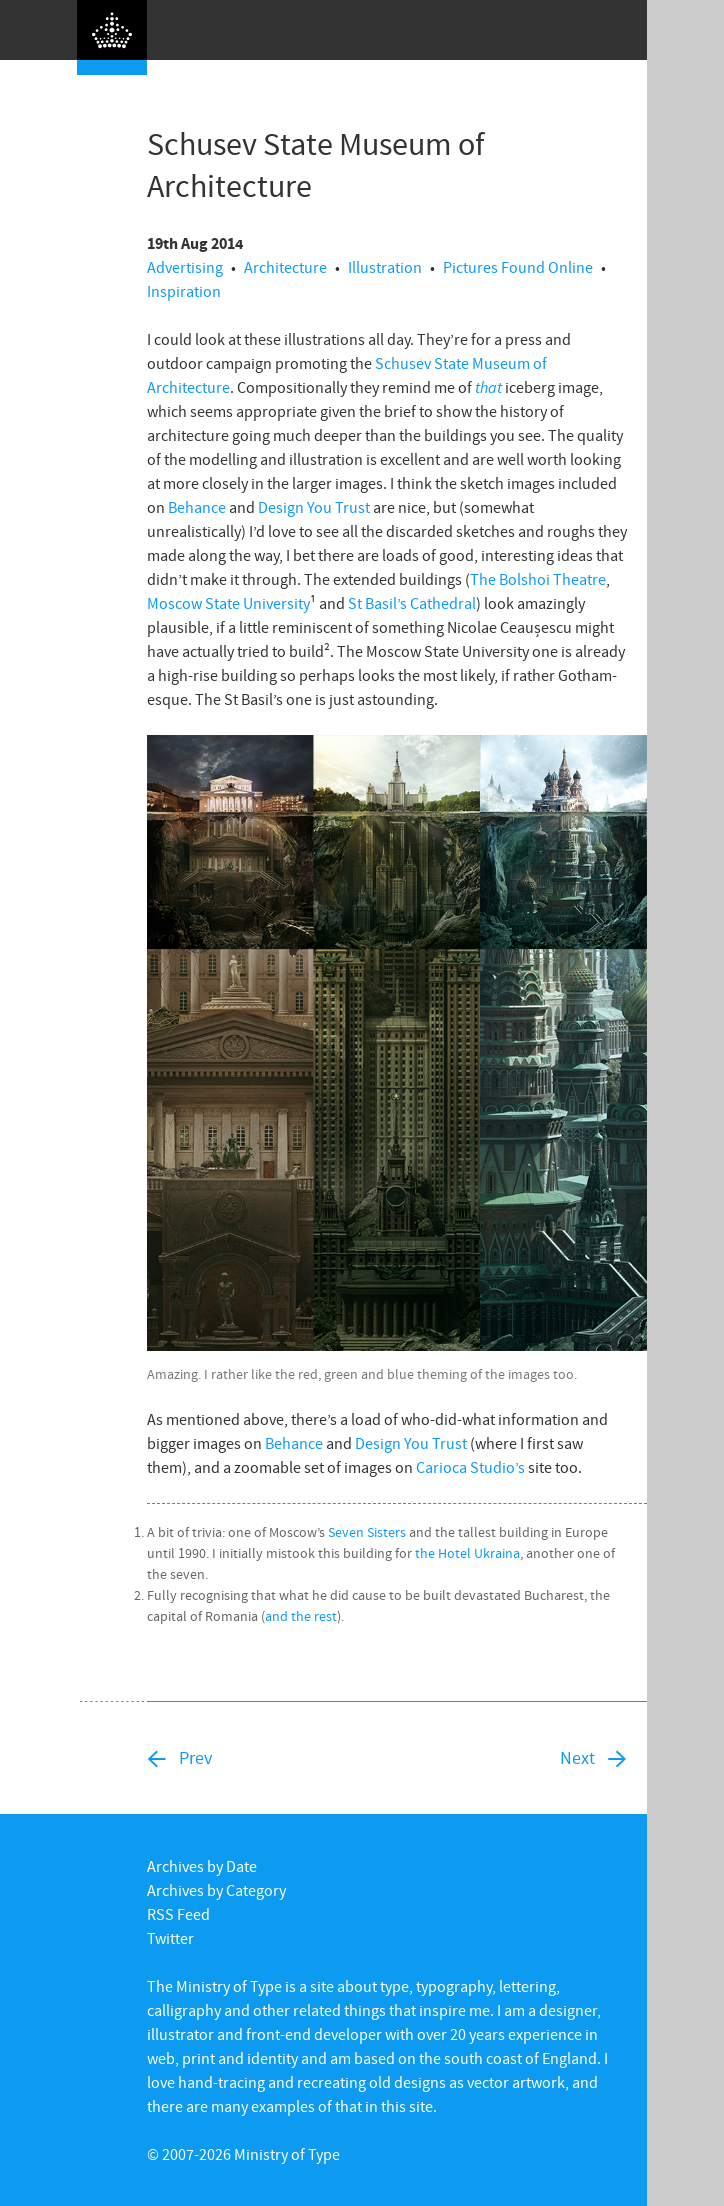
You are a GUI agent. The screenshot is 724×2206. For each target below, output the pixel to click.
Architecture (285, 267)
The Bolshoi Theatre (538, 579)
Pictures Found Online (518, 267)
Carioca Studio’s (470, 1467)
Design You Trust (314, 507)
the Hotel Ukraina (467, 1553)
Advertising (185, 267)
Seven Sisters (367, 1532)
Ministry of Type (287, 2154)
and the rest (301, 1616)
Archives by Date (202, 1866)
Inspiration (184, 291)
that (488, 387)
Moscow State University (228, 603)
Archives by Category (216, 1890)
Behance (197, 507)
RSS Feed (178, 1914)
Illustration (385, 267)
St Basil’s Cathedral (412, 603)
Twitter (170, 1938)
